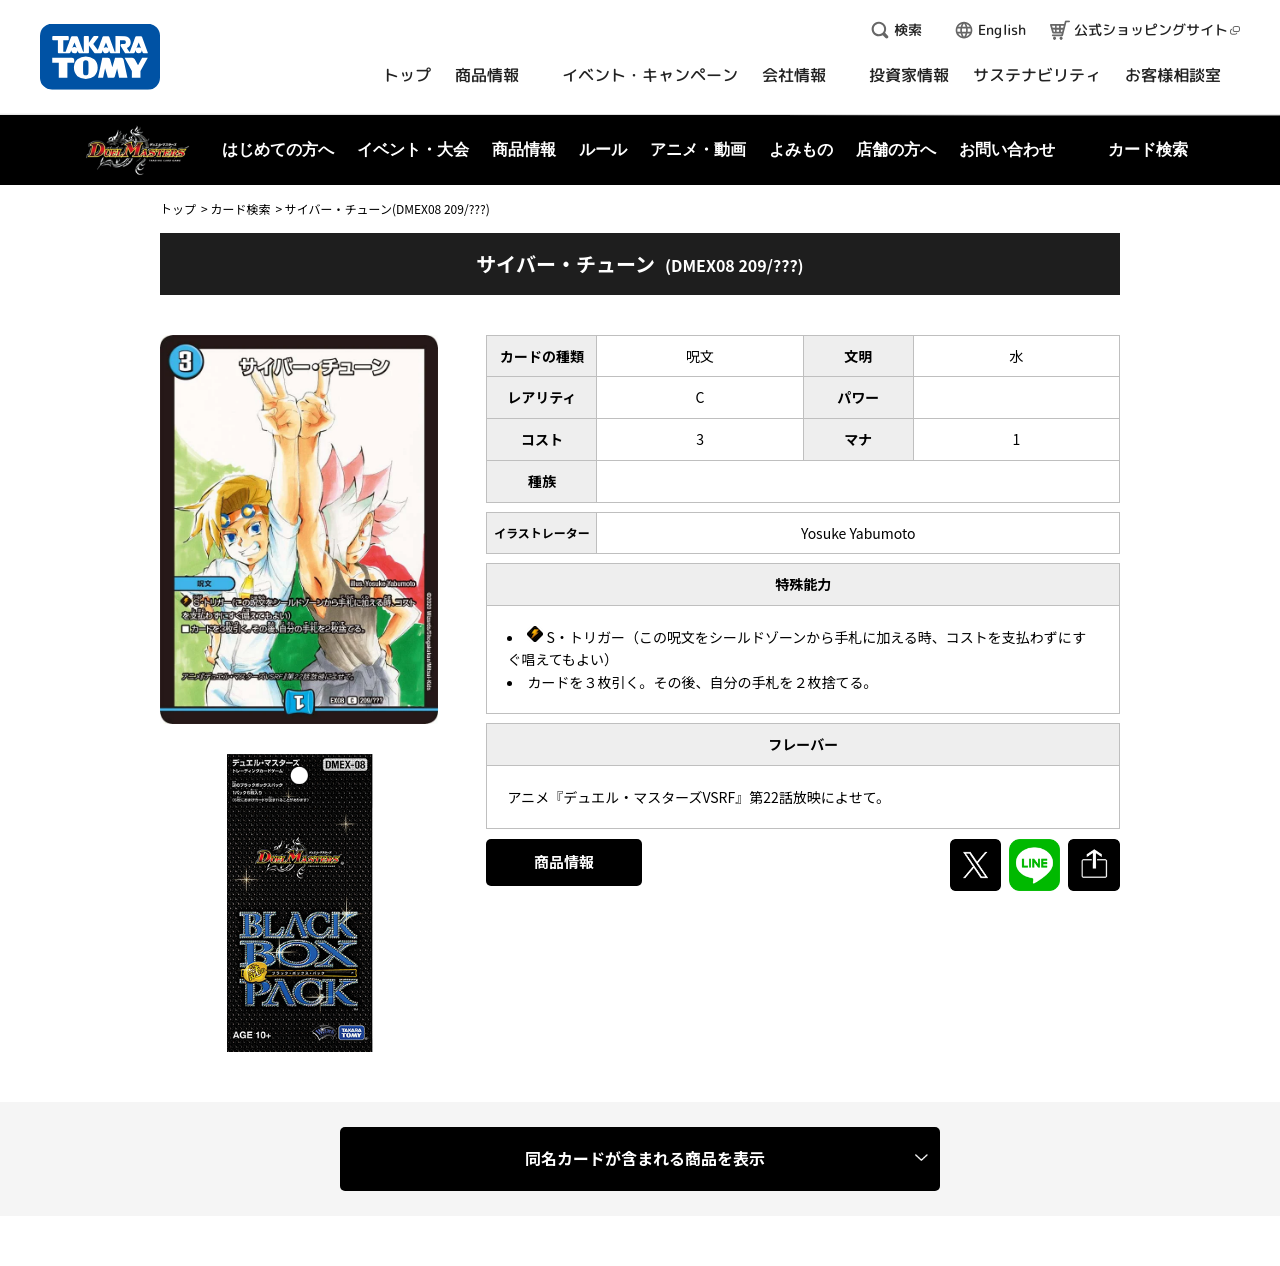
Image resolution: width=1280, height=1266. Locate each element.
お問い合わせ (1007, 149)
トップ (178, 208)
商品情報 (564, 861)
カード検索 (240, 208)
